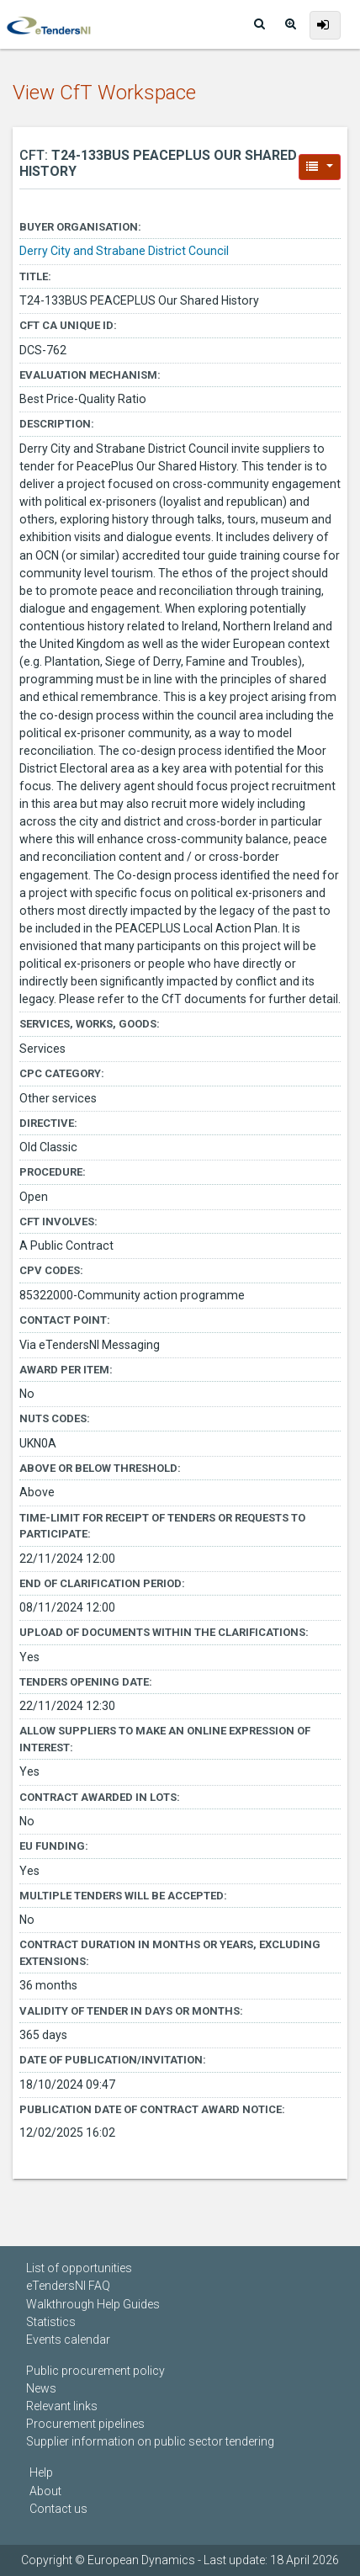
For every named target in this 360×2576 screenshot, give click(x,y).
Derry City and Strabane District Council (124, 251)
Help (41, 2472)
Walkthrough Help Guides (93, 2304)
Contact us (58, 2508)
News (41, 2388)
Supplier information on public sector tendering (150, 2441)
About (45, 2491)
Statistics (51, 2322)
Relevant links (62, 2406)
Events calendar (68, 2339)
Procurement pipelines (85, 2423)
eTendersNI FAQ (68, 2285)
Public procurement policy (95, 2370)
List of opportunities (79, 2268)
